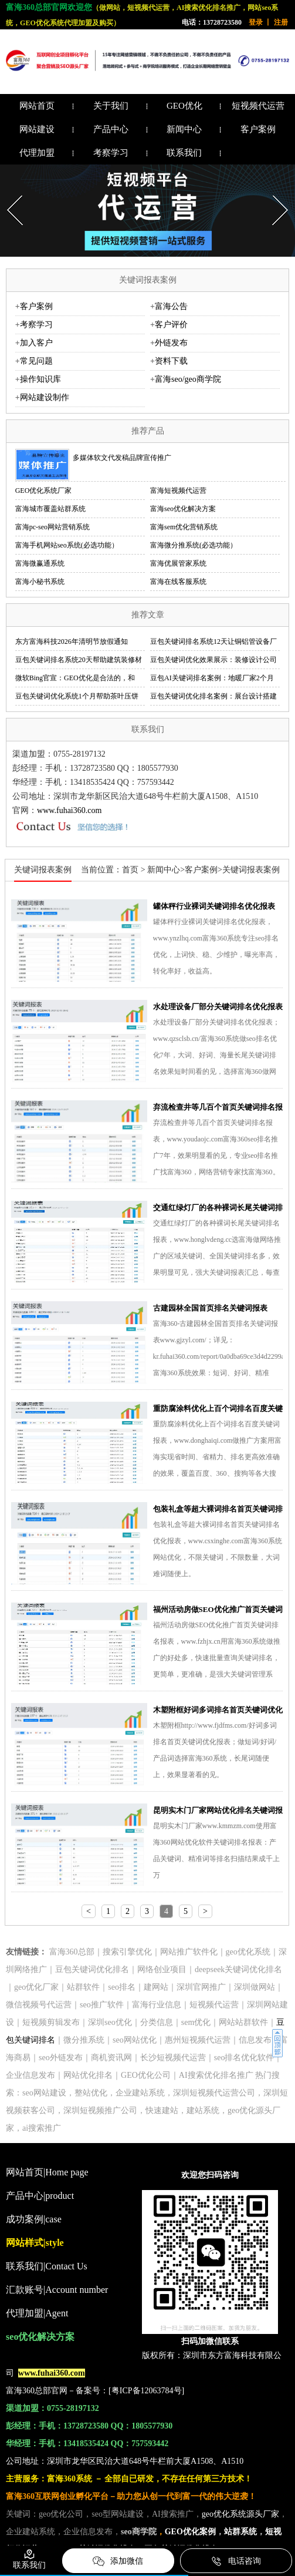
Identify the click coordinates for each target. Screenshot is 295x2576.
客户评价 (171, 324)
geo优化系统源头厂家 (240, 2514)
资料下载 (171, 361)
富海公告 (171, 306)
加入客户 (36, 342)
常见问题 (36, 361)
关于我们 (110, 105)
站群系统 (240, 2531)
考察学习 (110, 152)
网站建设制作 (44, 397)
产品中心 (110, 129)
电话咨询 (236, 2561)
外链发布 (171, 342)
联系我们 (184, 152)
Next (274, 192)
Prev (8, 192)
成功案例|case (34, 2219)
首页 (130, 869)
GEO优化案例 (190, 2531)
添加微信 (118, 2561)
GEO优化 (184, 105)
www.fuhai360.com (69, 810)
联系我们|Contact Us (46, 2266)
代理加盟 (37, 152)
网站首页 (37, 105)
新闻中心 (184, 129)
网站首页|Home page (47, 2172)
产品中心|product (40, 2196)
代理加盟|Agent (37, 2313)
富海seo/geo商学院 (188, 379)
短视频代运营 (258, 105)
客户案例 (258, 129)
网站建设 (37, 129)
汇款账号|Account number (57, 2290)
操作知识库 (40, 379)
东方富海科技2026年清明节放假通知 (71, 641)
